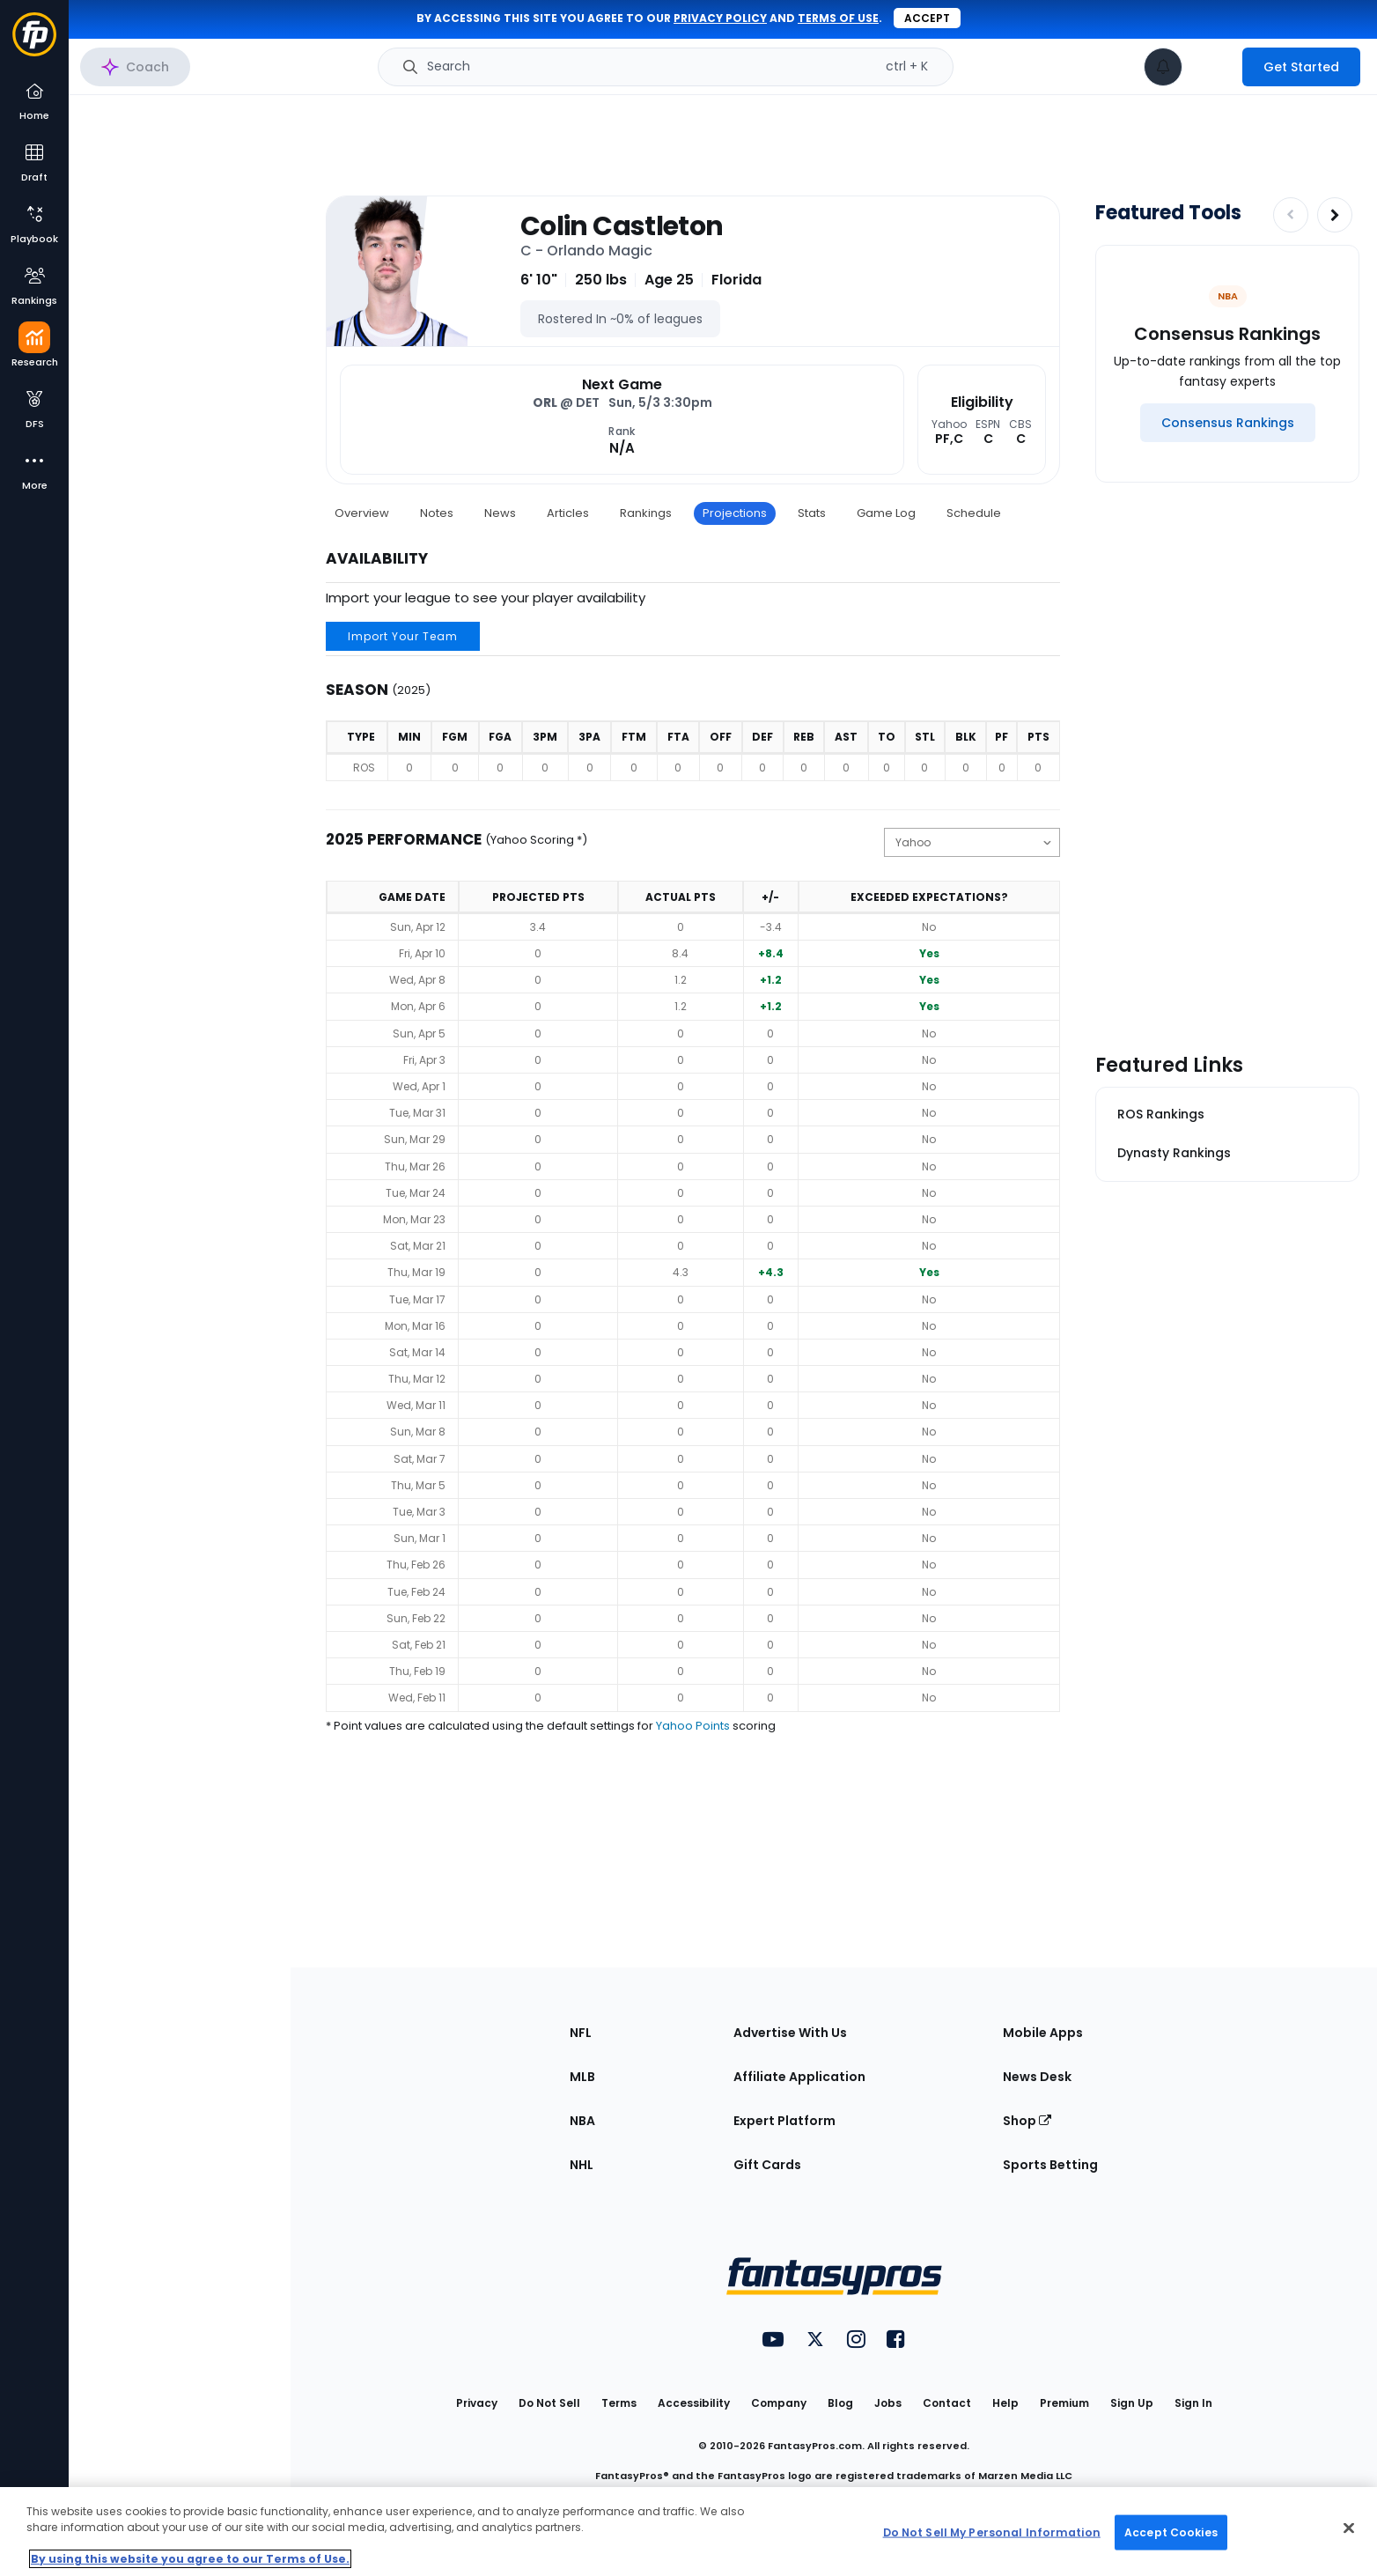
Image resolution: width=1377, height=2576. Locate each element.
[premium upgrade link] (1212, 67)
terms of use (838, 18)
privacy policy (720, 18)
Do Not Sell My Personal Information (992, 2531)
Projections (735, 513)
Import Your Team (403, 636)
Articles (568, 513)
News (500, 513)
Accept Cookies (1171, 2531)
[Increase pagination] (1334, 215)
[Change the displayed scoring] (972, 842)
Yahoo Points (693, 1725)
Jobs (888, 2402)
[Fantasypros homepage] (34, 42)
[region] (688, 2531)
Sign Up (1131, 2402)
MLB (582, 2076)
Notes (436, 513)
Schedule (973, 513)
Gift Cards (767, 2165)
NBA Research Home (157, 76)
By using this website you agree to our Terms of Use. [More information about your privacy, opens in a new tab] (190, 2558)
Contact (947, 2402)
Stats (812, 513)
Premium (1064, 2402)
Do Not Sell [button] (549, 2402)
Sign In (1193, 2402)
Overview (362, 513)
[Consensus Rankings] (1227, 422)
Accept (927, 18)
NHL (581, 2165)
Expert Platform (784, 2120)
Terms (619, 2402)
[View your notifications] (1163, 67)
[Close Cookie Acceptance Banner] (1348, 2528)
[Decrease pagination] (1290, 215)
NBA (582, 2120)
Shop (1027, 2120)
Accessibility (694, 2402)
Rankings (646, 513)
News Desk (1037, 2076)
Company (778, 2402)
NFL (581, 2032)
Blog (840, 2402)
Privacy (476, 2402)
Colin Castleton (621, 226)
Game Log (886, 513)
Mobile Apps (1043, 2032)
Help (1005, 2402)
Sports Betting (1050, 2165)
